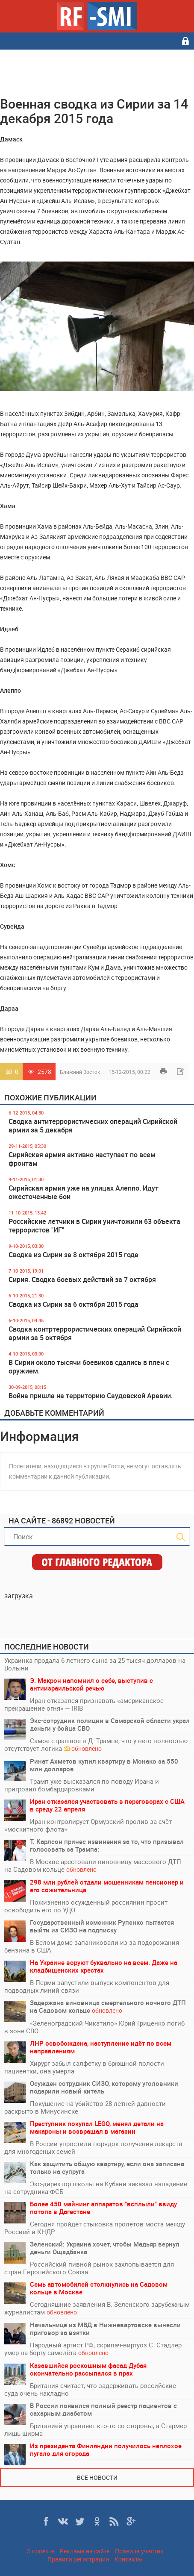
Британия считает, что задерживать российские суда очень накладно (90, 2389)
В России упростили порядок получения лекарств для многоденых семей (93, 2147)
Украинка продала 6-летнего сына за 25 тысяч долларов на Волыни (94, 1664)
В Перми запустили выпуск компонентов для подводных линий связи (86, 1986)
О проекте (40, 2551)
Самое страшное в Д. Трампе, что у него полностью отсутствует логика (96, 1745)
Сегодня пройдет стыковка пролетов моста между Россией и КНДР (94, 2227)
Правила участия (139, 2551)
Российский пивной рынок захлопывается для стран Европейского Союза (89, 2268)
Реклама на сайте (84, 2551)
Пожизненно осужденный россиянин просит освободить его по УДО (86, 1906)
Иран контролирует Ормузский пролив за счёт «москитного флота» (88, 1825)
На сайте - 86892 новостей (62, 1520)
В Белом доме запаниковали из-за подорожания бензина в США (91, 1946)
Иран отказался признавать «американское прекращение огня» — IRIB (84, 1704)
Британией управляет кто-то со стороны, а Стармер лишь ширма (95, 2429)
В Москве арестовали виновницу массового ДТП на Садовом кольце (92, 1865)
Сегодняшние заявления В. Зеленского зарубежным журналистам (97, 2308)
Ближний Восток (80, 1071)
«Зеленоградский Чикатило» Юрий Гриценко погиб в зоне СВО (94, 2027)
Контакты (129, 2559)
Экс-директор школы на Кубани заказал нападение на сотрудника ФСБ (95, 2187)
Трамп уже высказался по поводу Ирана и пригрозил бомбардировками (81, 1785)
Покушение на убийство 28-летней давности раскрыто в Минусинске (85, 2107)
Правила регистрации (78, 2559)
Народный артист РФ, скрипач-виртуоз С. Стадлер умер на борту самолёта (93, 2349)
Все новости (97, 2477)
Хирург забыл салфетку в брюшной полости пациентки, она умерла (84, 2067)
